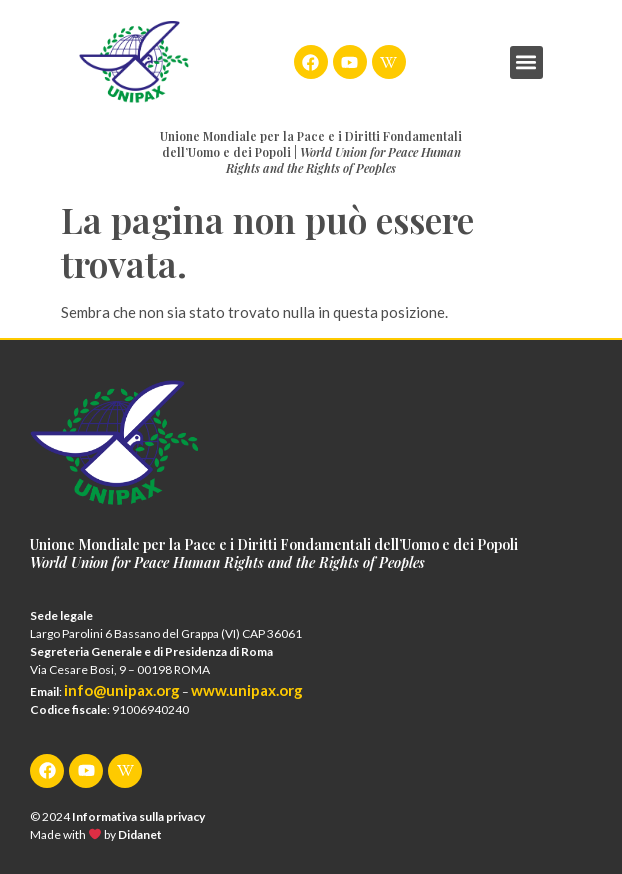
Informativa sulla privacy (138, 816)
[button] (526, 62)
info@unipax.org (122, 690)
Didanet (140, 834)
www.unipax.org (247, 690)
